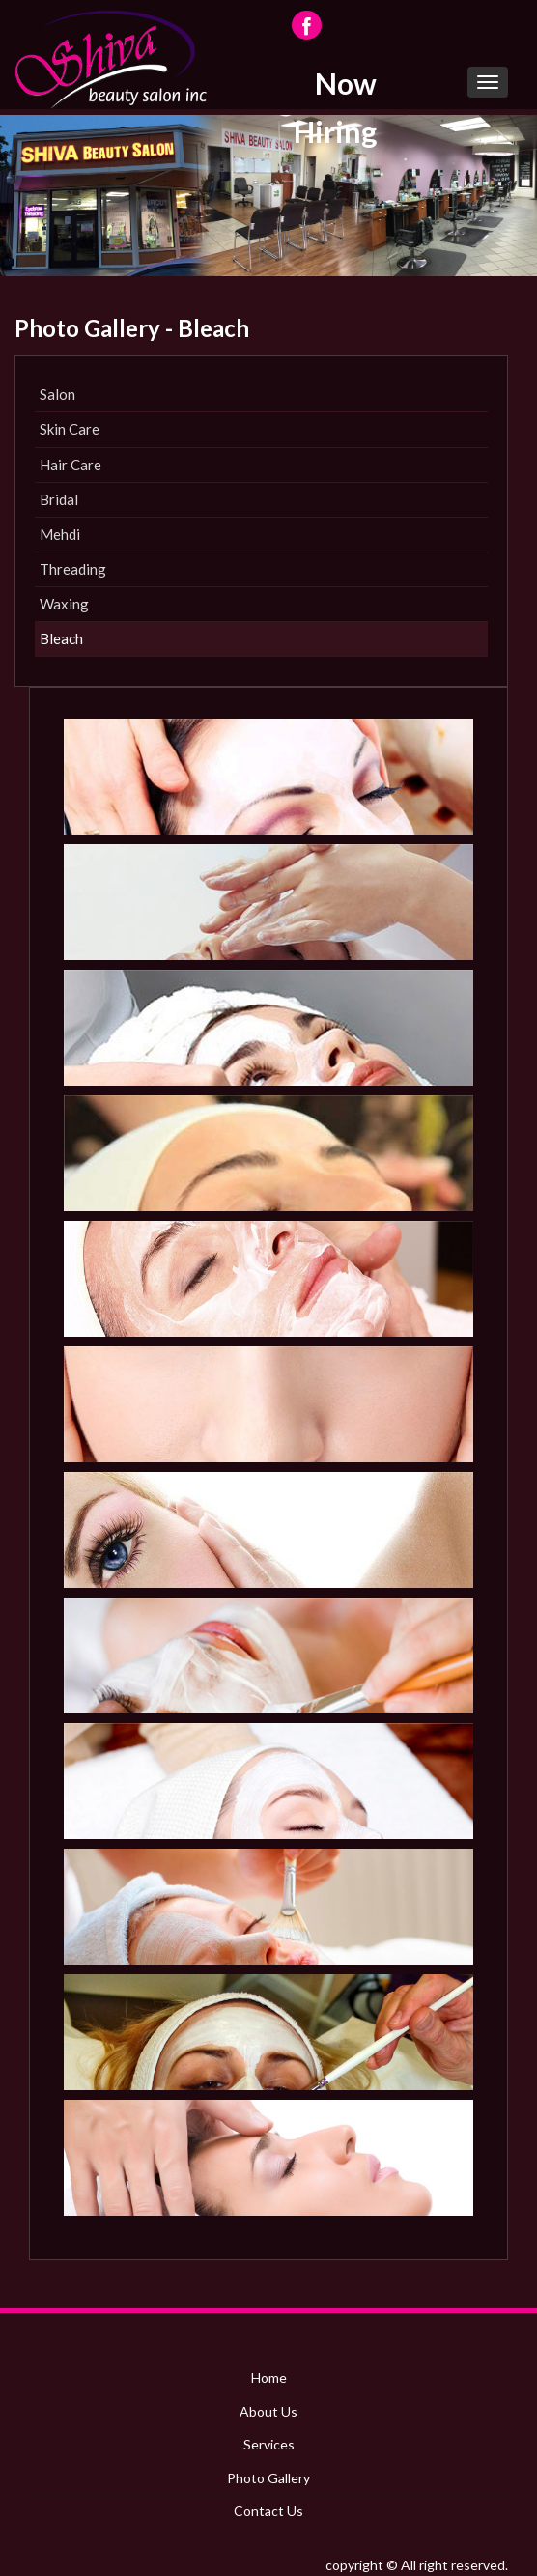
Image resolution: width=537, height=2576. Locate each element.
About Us (268, 2411)
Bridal (59, 499)
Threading (73, 569)
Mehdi (60, 534)
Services (269, 2444)
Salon (57, 394)
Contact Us (268, 2511)
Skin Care (69, 429)
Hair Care (70, 464)
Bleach (61, 638)
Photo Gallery (268, 2478)
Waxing (64, 603)
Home (269, 2377)
